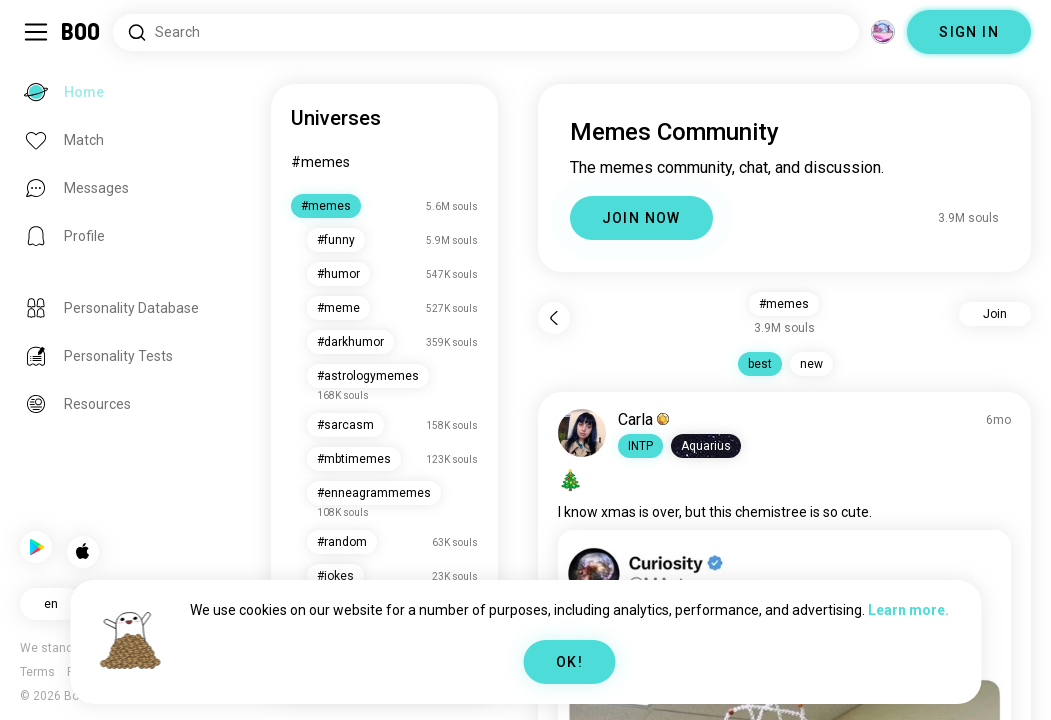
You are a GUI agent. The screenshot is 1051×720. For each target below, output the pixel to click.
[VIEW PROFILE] (585, 433)
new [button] (813, 364)
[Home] (81, 32)
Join (995, 314)
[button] (643, 446)
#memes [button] (786, 304)
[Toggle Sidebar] (36, 32)
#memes (325, 162)
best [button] (762, 364)
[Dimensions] (883, 32)
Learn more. (908, 610)
